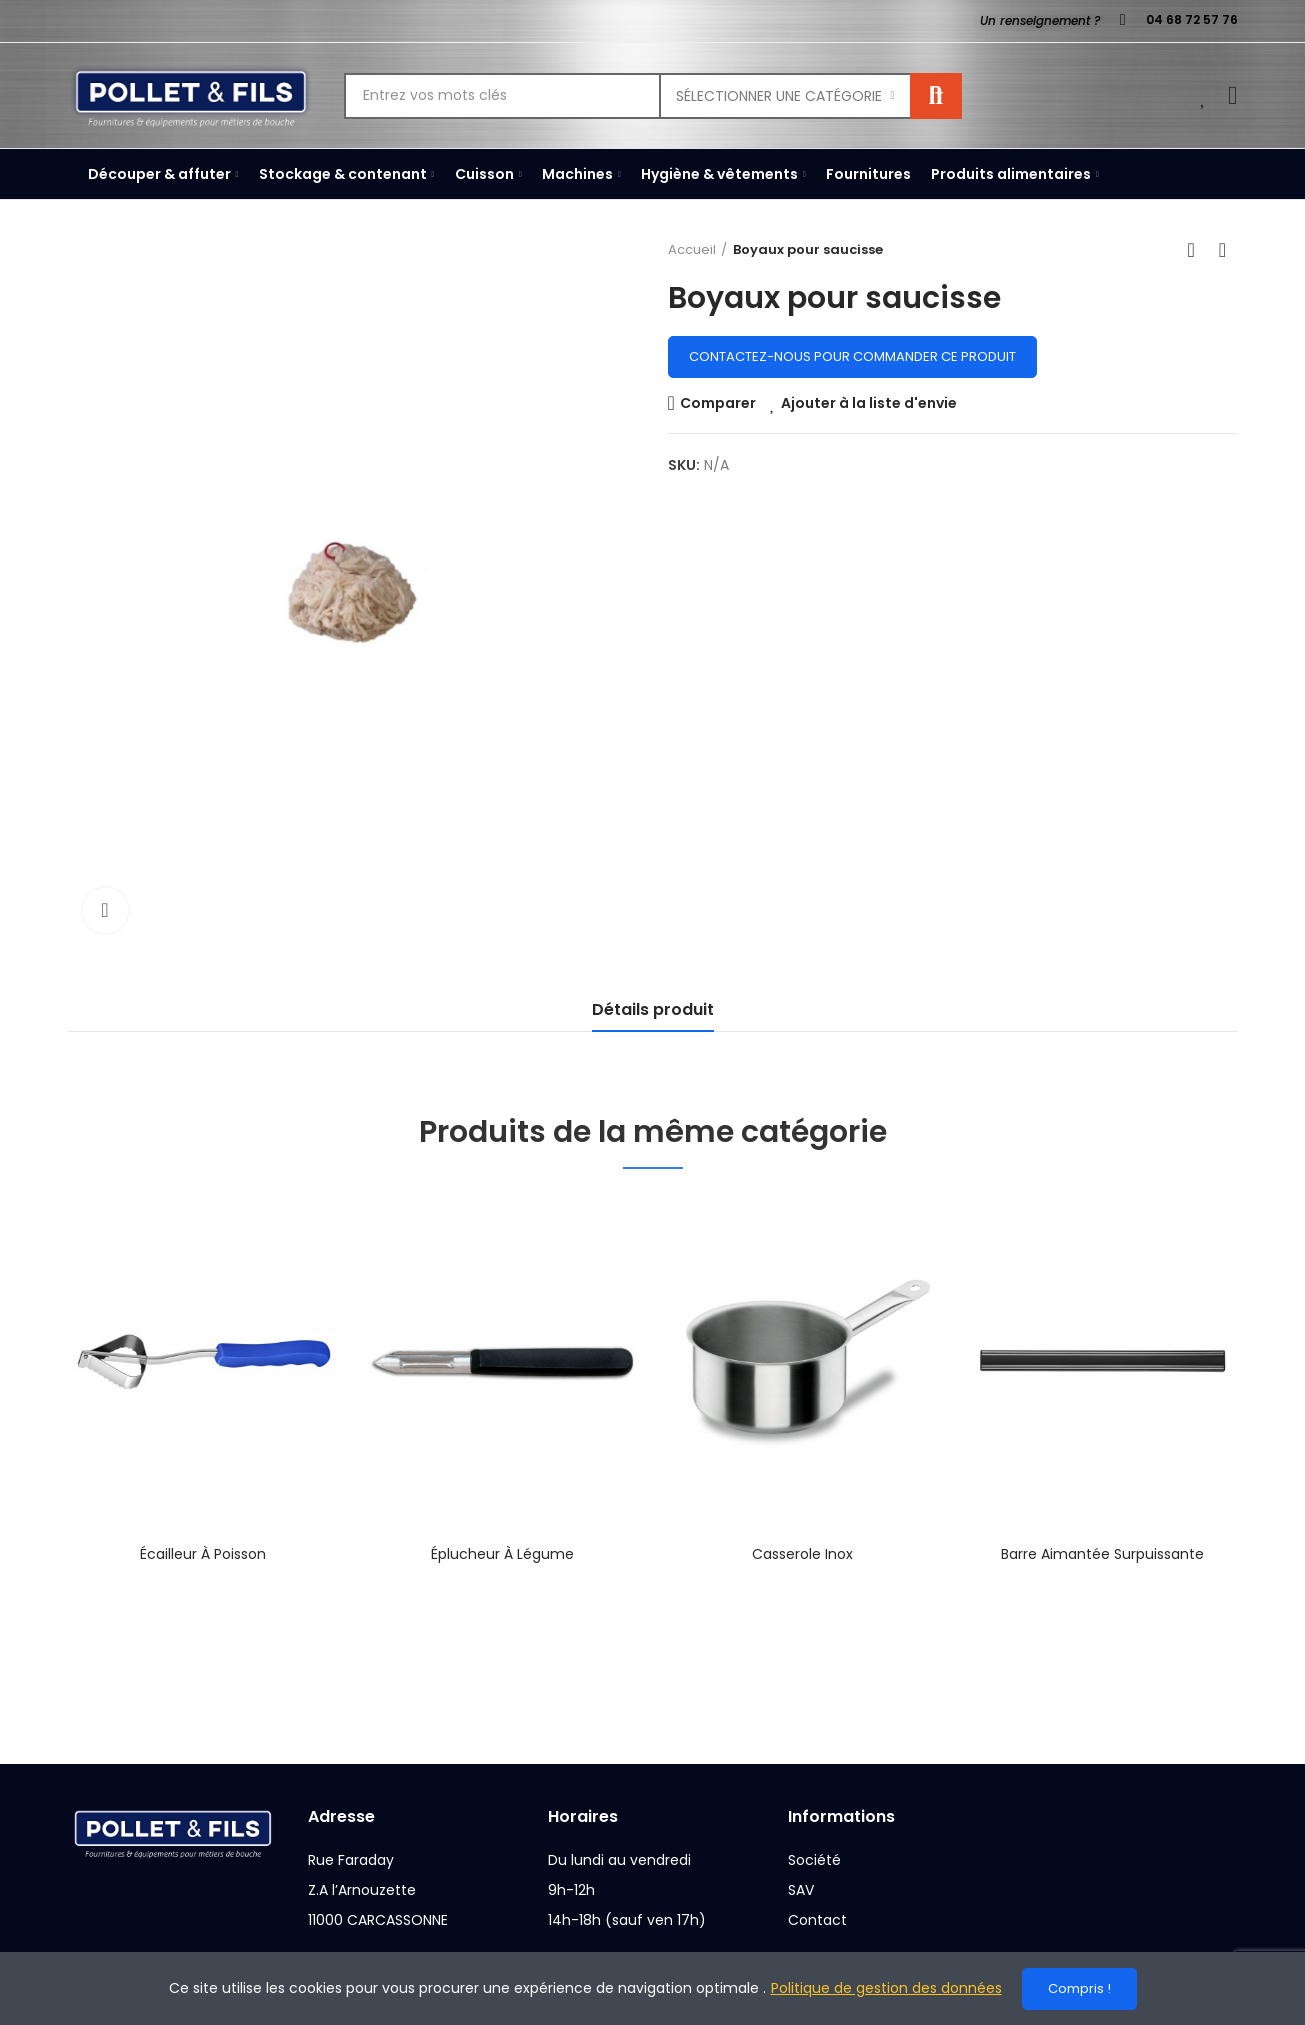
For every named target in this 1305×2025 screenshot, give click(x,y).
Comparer (718, 403)
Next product (1223, 250)
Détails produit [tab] (653, 1009)
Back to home (1198, 250)
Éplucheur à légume (502, 1554)
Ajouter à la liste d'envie (869, 403)
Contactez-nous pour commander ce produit (852, 356)
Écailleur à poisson (203, 1554)
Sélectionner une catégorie (779, 96)
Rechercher (936, 96)
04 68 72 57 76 (1192, 19)
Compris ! (1079, 1988)
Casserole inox (802, 1554)
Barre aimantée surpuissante (1102, 1554)
